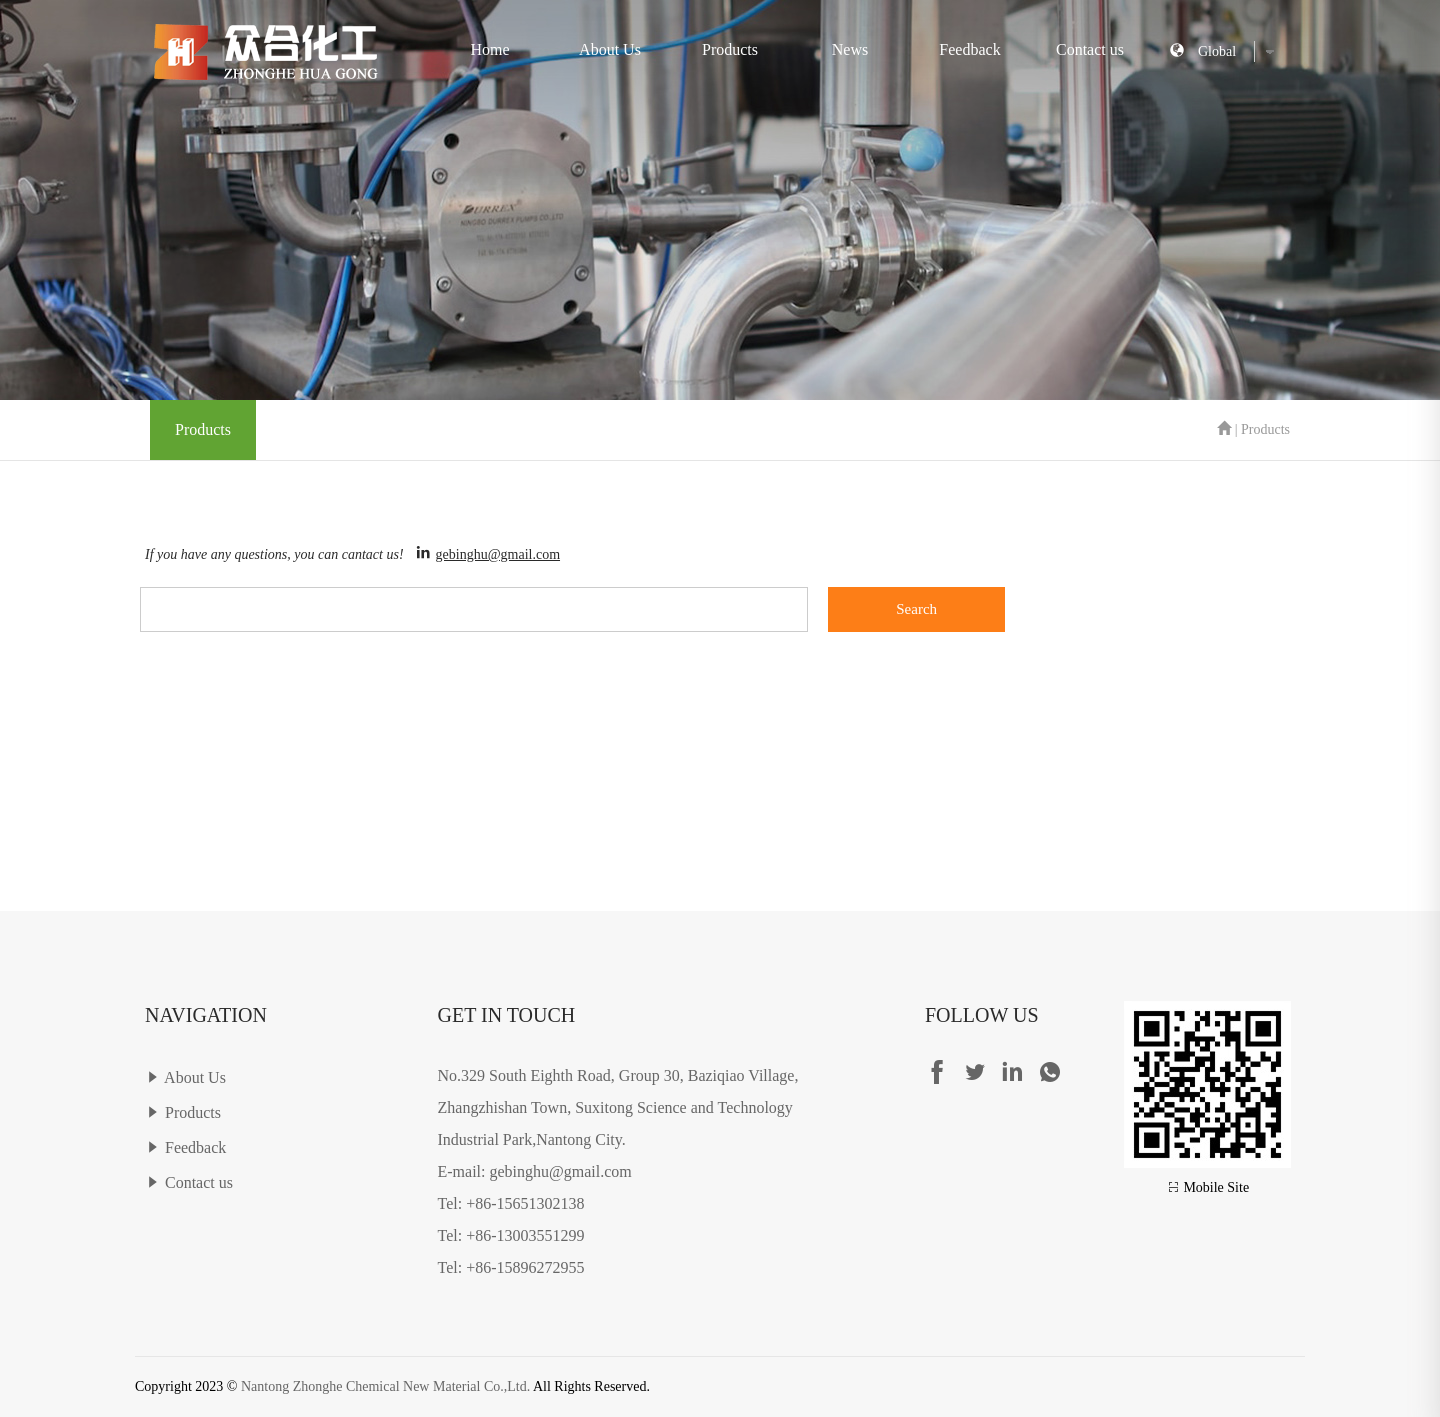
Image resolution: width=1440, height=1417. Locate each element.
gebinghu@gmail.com (498, 554)
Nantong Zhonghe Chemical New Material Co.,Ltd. (385, 1386)
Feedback (969, 49)
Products (730, 49)
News (850, 49)
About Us (610, 49)
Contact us (1090, 49)
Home (489, 49)
